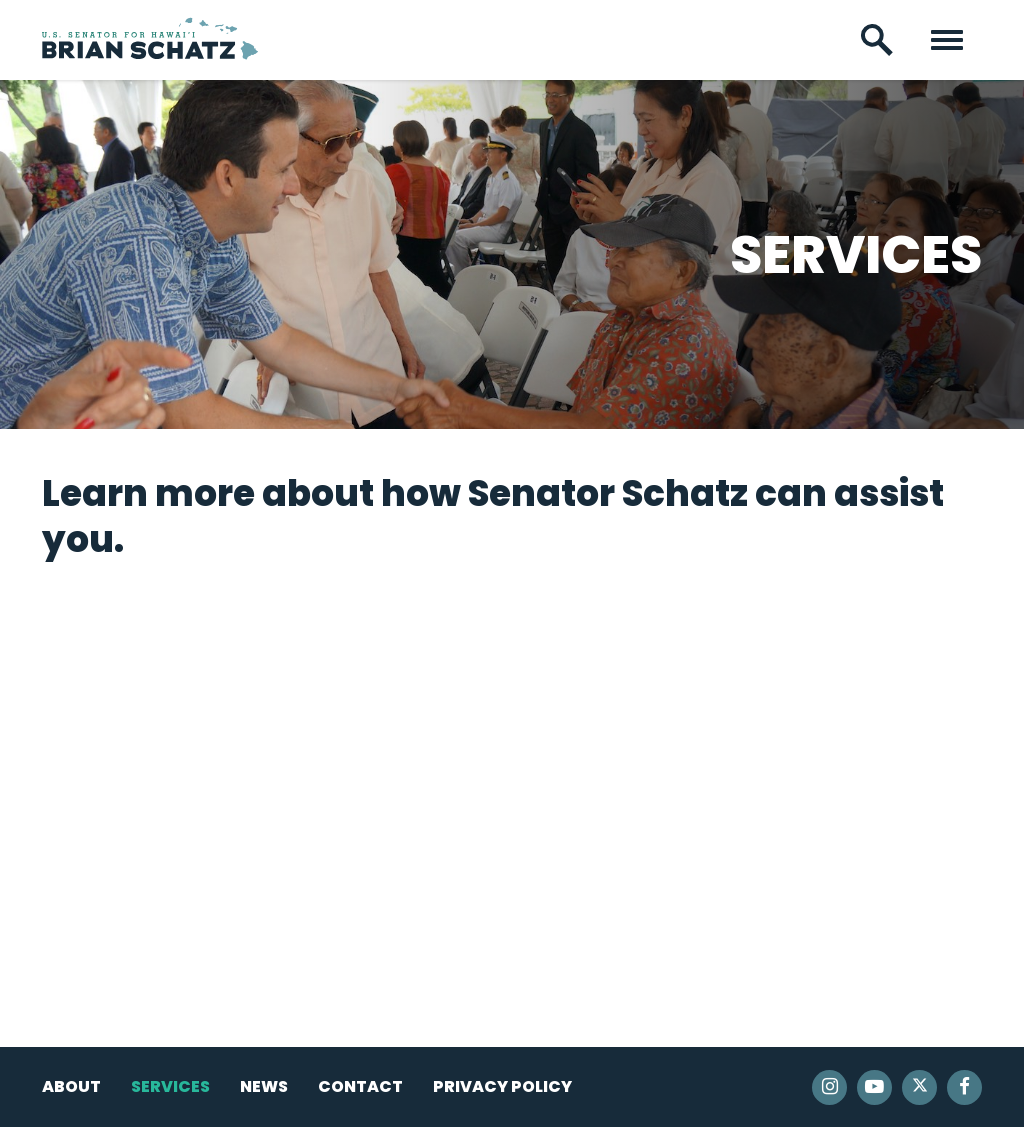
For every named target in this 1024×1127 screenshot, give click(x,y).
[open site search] (877, 40)
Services (170, 1086)
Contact (360, 1086)
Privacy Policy (502, 1086)
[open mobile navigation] (947, 40)
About (71, 1086)
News (264, 1086)
